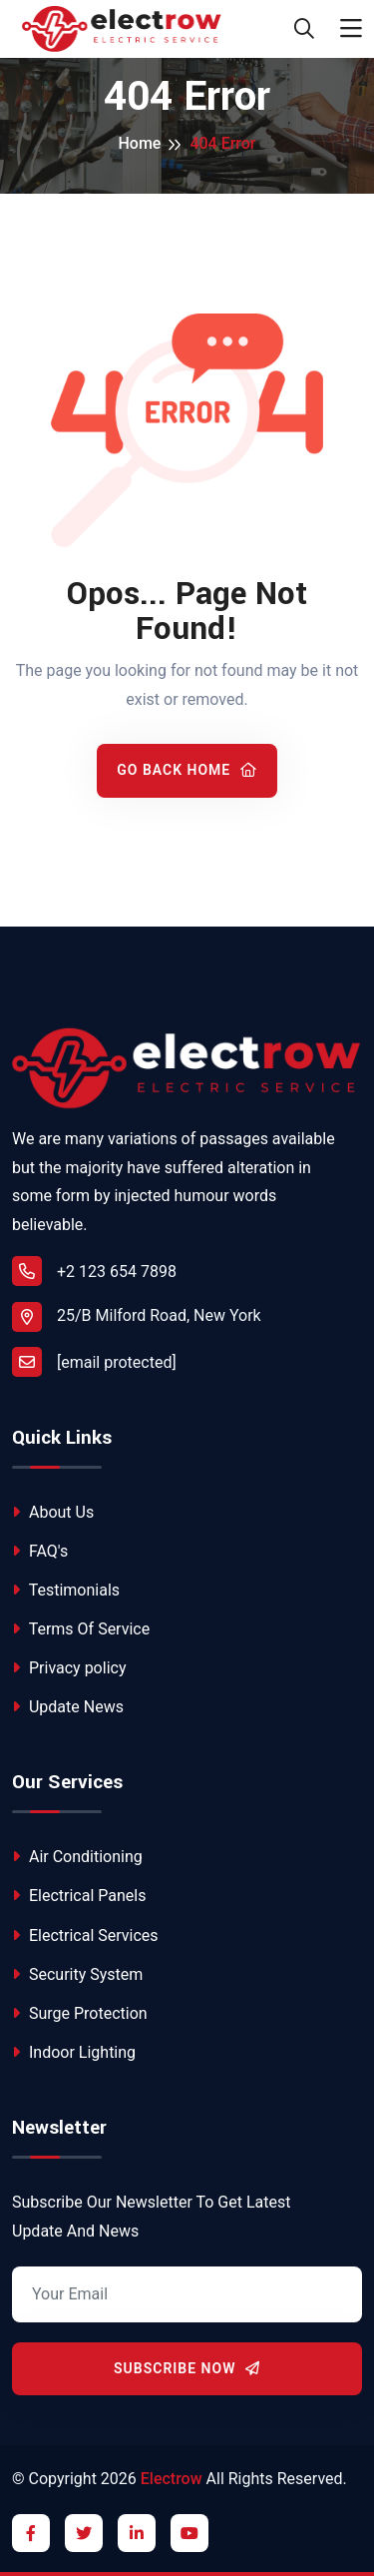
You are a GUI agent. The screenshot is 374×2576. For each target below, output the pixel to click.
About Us (53, 1512)
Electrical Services (85, 1935)
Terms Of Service (81, 1628)
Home (139, 143)
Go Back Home (187, 770)
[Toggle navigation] (351, 29)
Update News (68, 1706)
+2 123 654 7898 (94, 1271)
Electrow (171, 2478)
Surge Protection (80, 2013)
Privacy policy (69, 1667)
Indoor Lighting (74, 2052)
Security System (77, 1974)
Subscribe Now (187, 2368)
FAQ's (40, 1551)
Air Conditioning (77, 1856)
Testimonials (66, 1590)
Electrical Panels (79, 1895)
